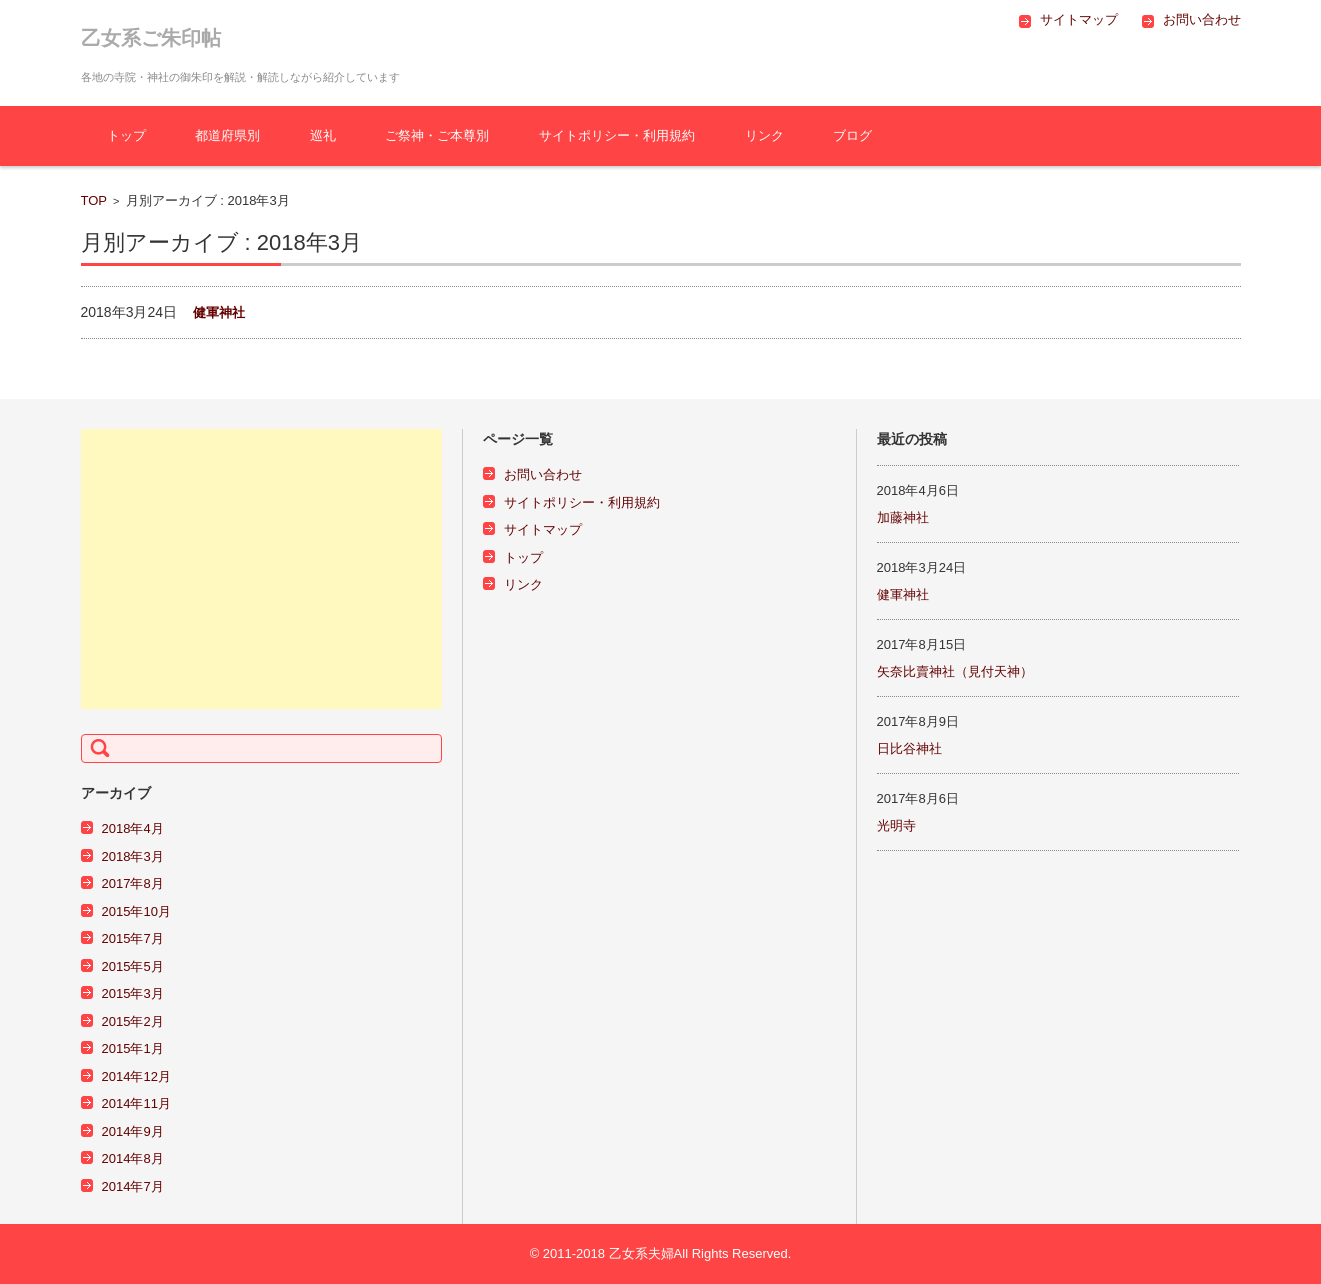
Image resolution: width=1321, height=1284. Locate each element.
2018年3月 (133, 856)
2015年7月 (133, 938)
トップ (126, 135)
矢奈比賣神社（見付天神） (955, 671)
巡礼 (323, 135)
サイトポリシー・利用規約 (617, 135)
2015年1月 (133, 1048)
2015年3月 (133, 993)
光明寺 (896, 825)
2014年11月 (136, 1103)
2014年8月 (133, 1158)
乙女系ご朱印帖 (151, 38)
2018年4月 (133, 828)
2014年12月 (136, 1076)
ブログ (852, 135)
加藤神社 (903, 517)
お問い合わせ (543, 474)
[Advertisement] (262, 569)
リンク (764, 135)
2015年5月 (133, 966)
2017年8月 (133, 883)
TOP (94, 200)
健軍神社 (219, 312)
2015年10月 (136, 911)
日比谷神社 (909, 748)
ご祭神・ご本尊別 (437, 135)
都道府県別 (227, 135)
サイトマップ (543, 529)
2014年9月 (133, 1131)
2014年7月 (133, 1186)
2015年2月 (133, 1021)
